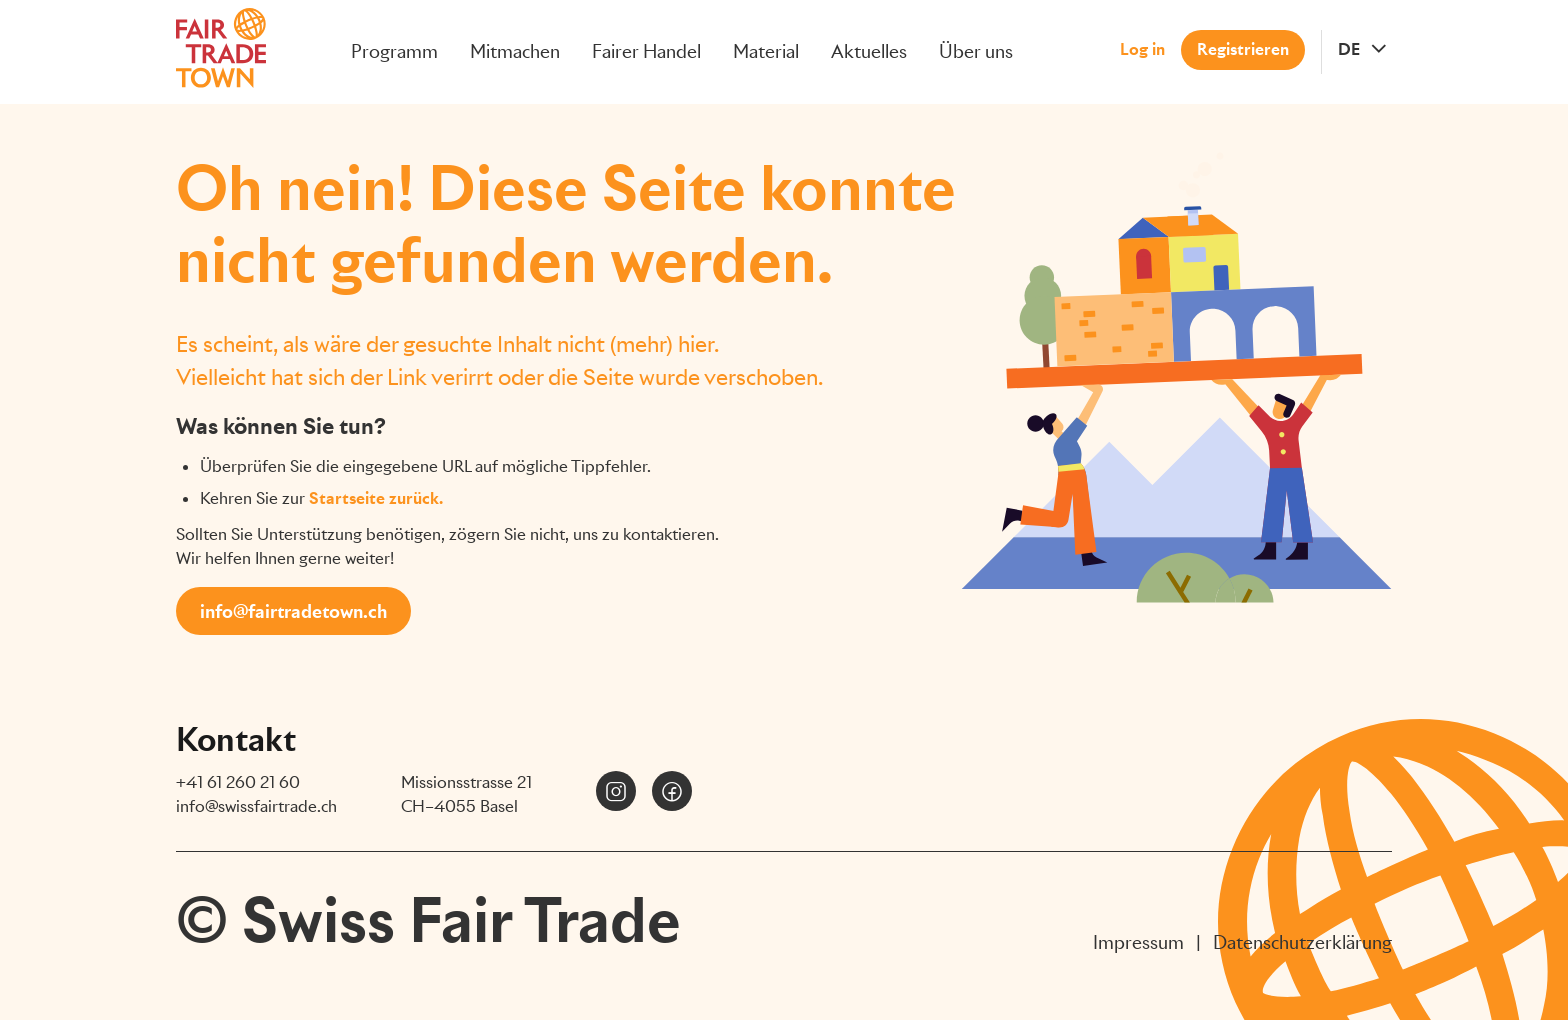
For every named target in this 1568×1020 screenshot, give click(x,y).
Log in (1142, 49)
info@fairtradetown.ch (293, 611)
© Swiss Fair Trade (428, 920)
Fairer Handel (646, 51)
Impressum (1138, 942)
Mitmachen (515, 51)
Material (766, 51)
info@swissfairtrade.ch (256, 806)
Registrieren (1243, 49)
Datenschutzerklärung (1302, 942)
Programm (394, 51)
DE (1349, 49)
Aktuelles (869, 51)
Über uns (976, 51)
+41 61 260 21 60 (238, 782)
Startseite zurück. (376, 498)
